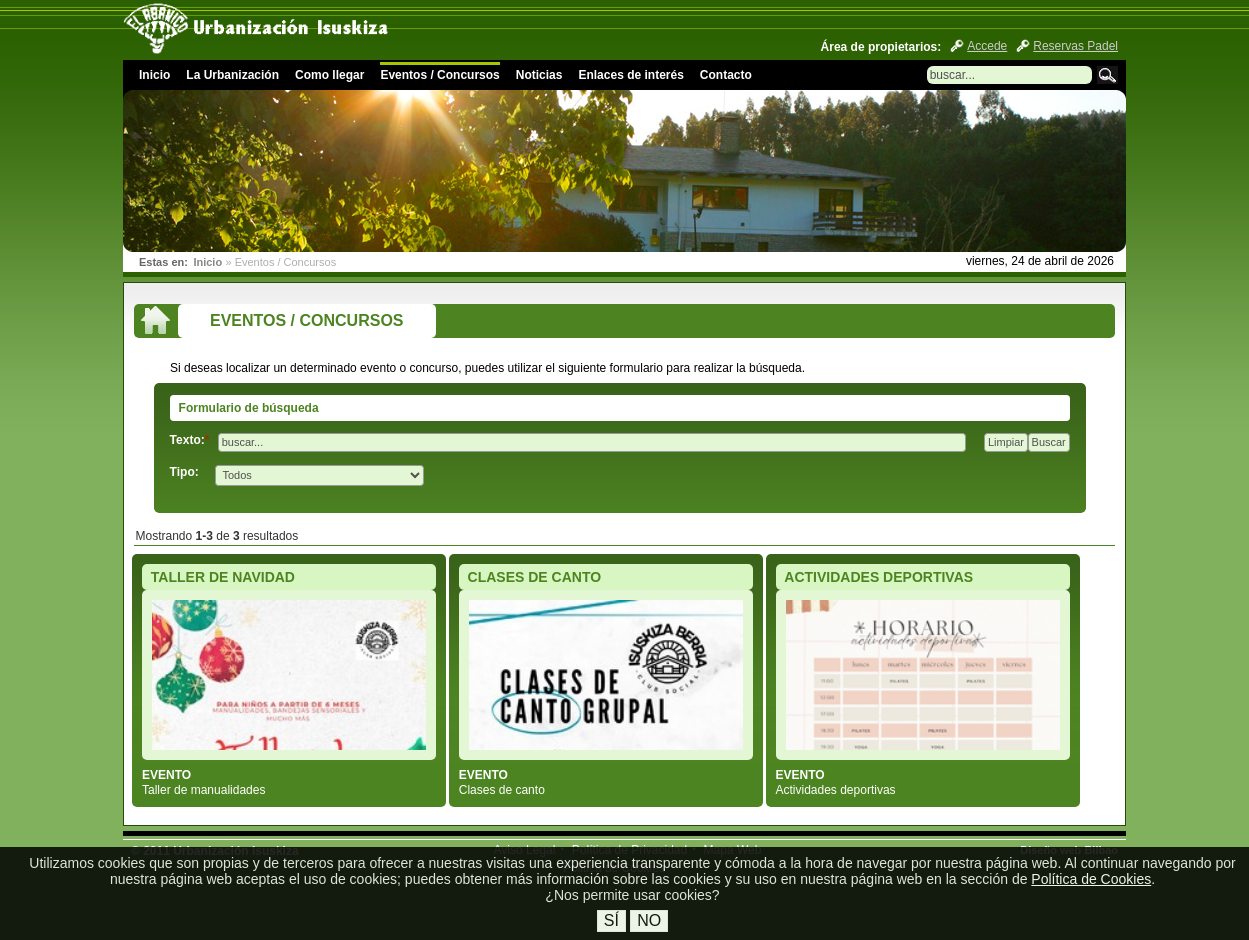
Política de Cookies (1091, 879)
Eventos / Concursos (439, 75)
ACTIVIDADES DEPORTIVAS (878, 577)
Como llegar (329, 75)
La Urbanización (232, 75)
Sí (611, 920)
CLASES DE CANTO (535, 577)
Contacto (726, 75)
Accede (987, 46)
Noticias (539, 75)
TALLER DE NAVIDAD (223, 577)
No (649, 920)
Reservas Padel (1075, 46)
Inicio (154, 75)
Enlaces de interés (630, 75)
